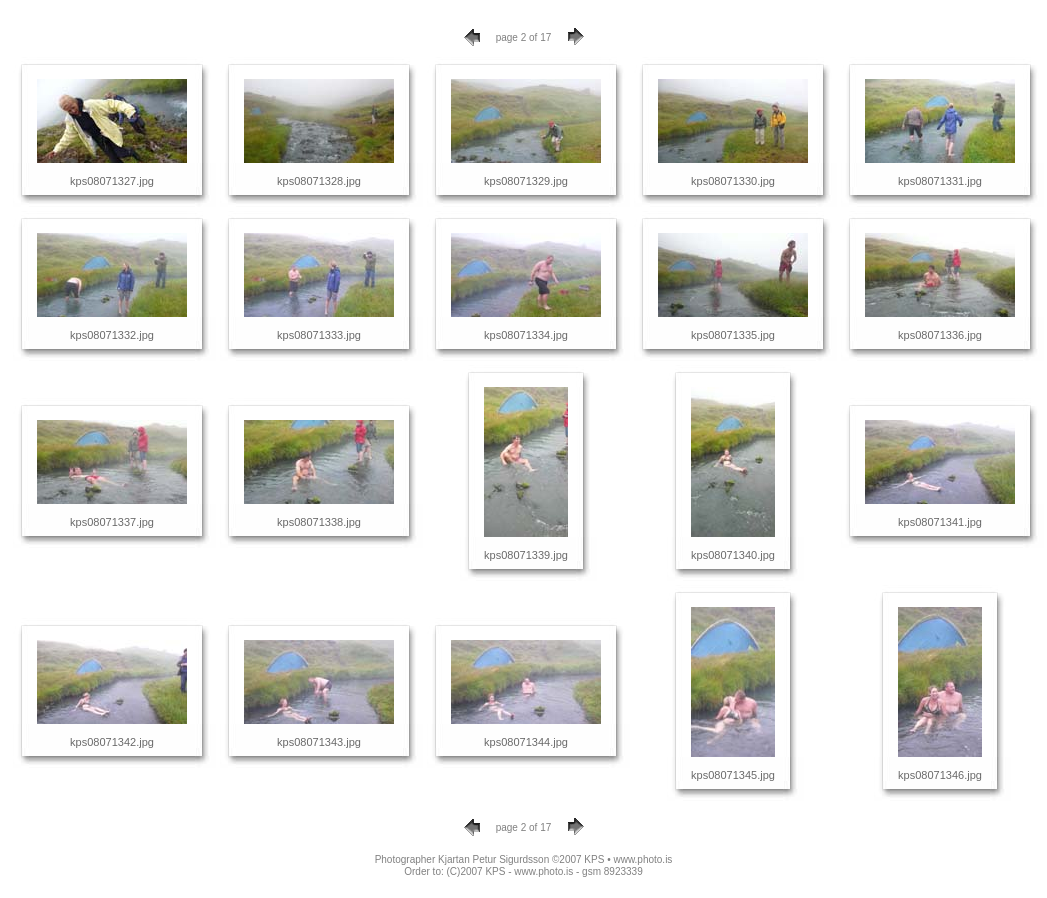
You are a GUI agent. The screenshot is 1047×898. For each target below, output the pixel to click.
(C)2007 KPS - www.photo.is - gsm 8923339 (545, 871)
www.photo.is (642, 859)
